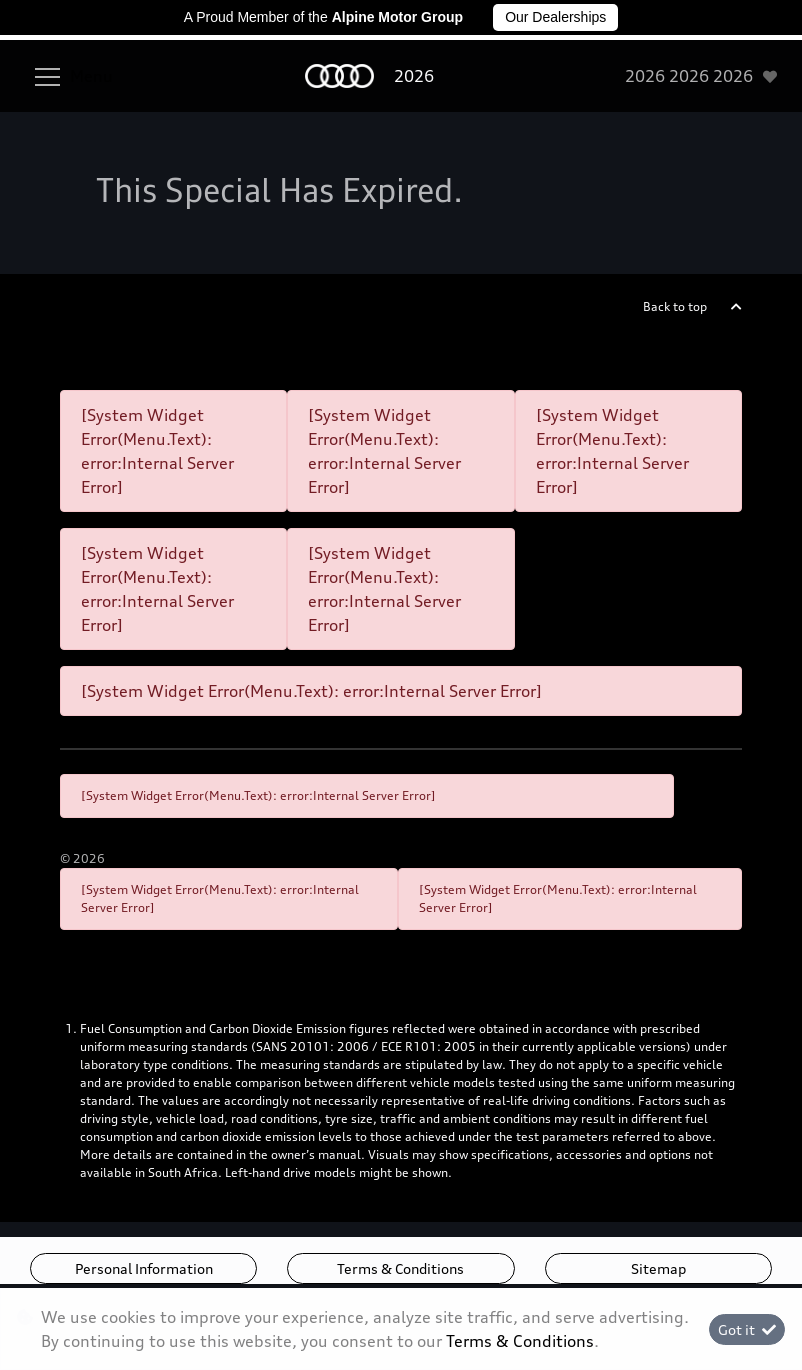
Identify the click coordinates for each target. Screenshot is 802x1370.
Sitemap (658, 1268)
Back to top (675, 306)
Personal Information (144, 1268)
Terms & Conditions (400, 1268)
